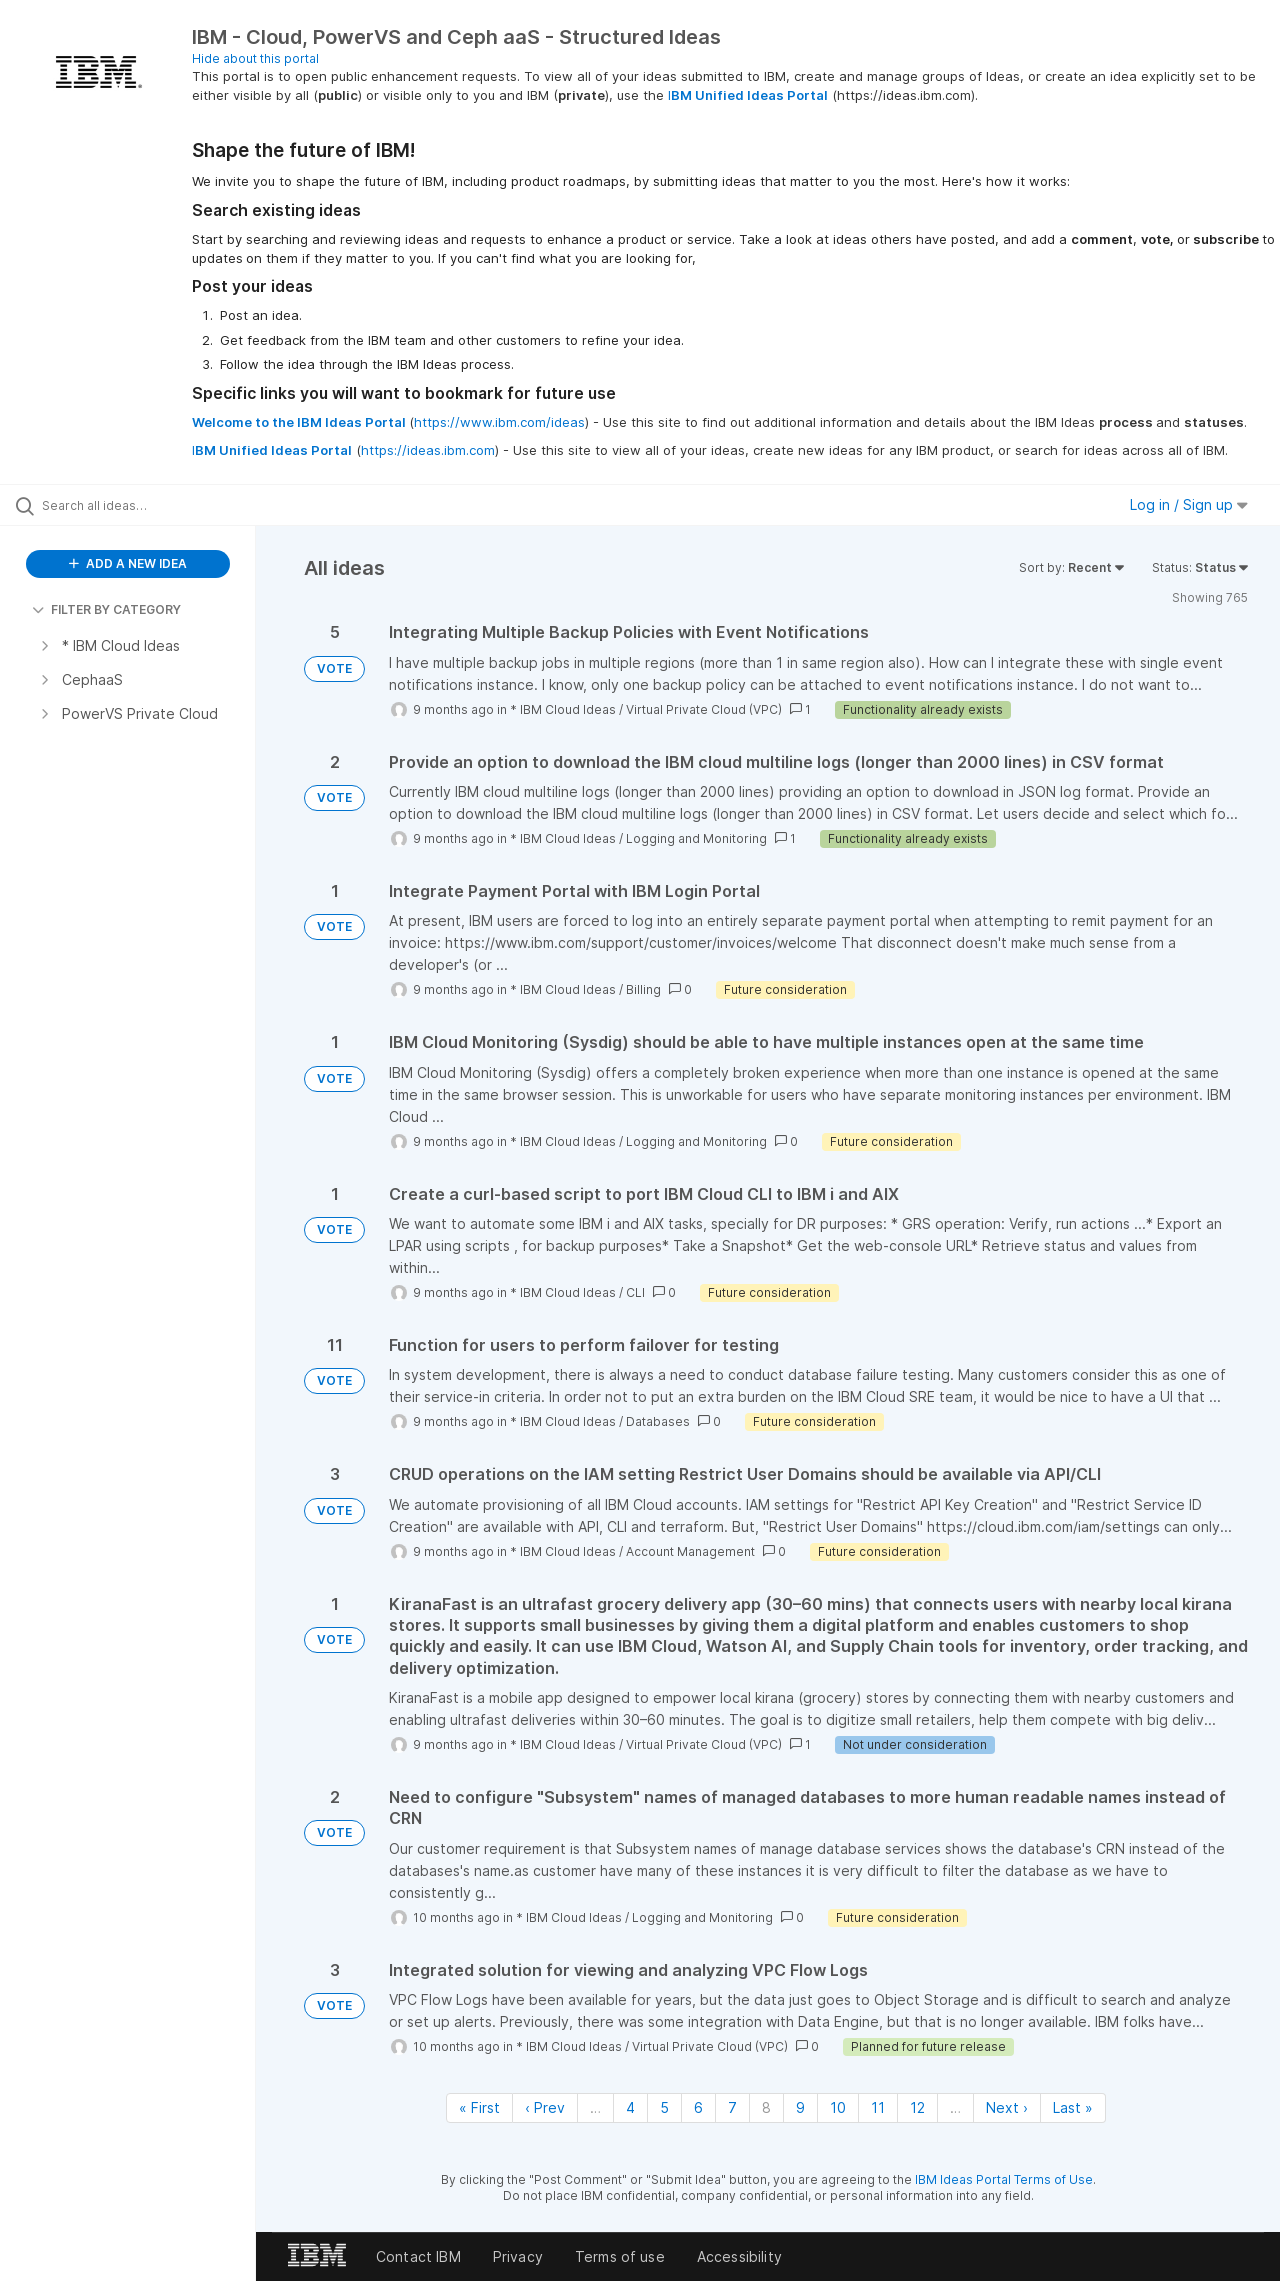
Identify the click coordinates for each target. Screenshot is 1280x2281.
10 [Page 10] (838, 2107)
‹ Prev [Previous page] (545, 2107)
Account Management (690, 1551)
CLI (635, 1292)
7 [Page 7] (732, 2107)
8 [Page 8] (766, 2107)
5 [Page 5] (664, 2107)
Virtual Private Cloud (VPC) (704, 709)
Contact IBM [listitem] (418, 2256)
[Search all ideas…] (153, 505)
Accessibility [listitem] (739, 2256)
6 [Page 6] (698, 2107)
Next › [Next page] (1007, 2107)
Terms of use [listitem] (620, 2256)
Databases (658, 1421)
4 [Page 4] (630, 2107)
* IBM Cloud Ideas (563, 709)
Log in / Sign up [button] (1189, 504)
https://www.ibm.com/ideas (499, 422)
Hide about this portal (255, 58)
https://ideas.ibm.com (428, 450)
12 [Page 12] (917, 2107)
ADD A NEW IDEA (128, 563)
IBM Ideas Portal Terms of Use (1004, 2179)
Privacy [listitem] (518, 2256)
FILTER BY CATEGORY (106, 609)
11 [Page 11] (878, 2107)
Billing (643, 989)
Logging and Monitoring (696, 838)
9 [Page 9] (800, 2107)
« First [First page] (479, 2107)
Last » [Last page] (1073, 2107)
